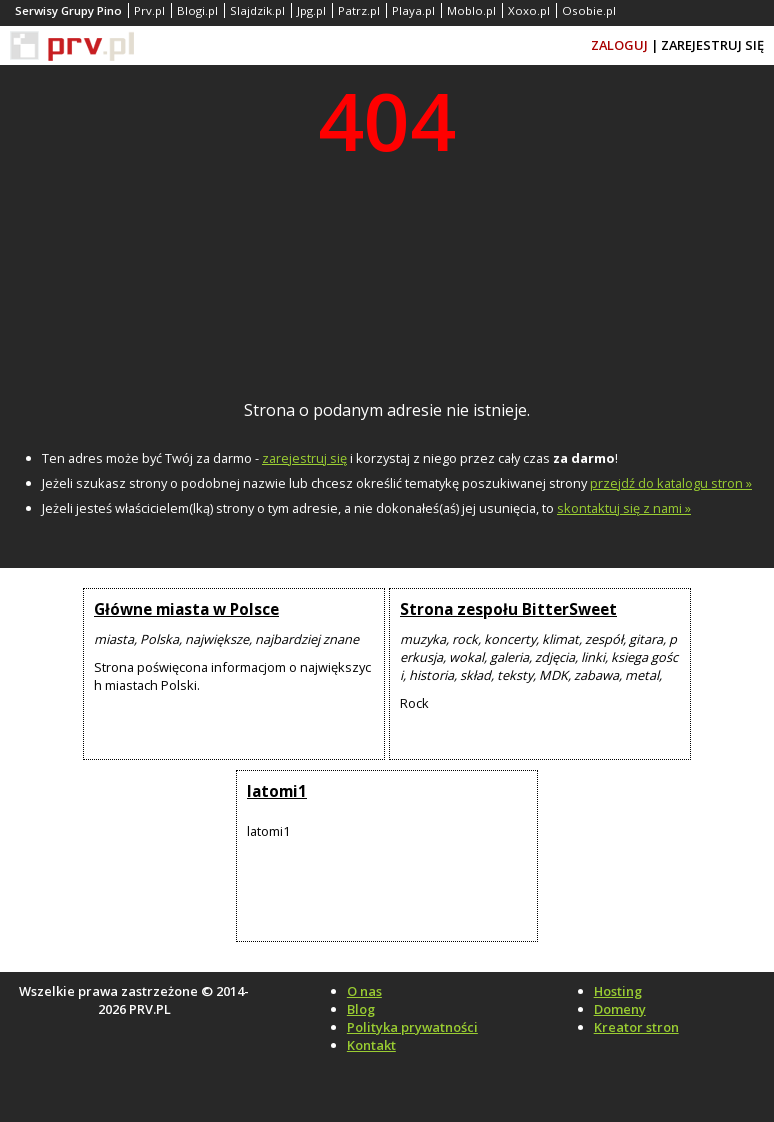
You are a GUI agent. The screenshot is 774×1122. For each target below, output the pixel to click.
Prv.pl (149, 10)
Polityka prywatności (412, 1027)
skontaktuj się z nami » (624, 508)
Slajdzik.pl (257, 10)
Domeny (620, 1009)
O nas (364, 991)
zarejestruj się (304, 458)
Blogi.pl (197, 10)
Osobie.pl (589, 10)
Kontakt (371, 1045)
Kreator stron (636, 1027)
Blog (361, 1009)
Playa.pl (413, 10)
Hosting (618, 991)
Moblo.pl (471, 10)
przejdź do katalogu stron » (671, 483)
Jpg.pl (311, 10)
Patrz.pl (359, 10)
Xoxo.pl (529, 10)
